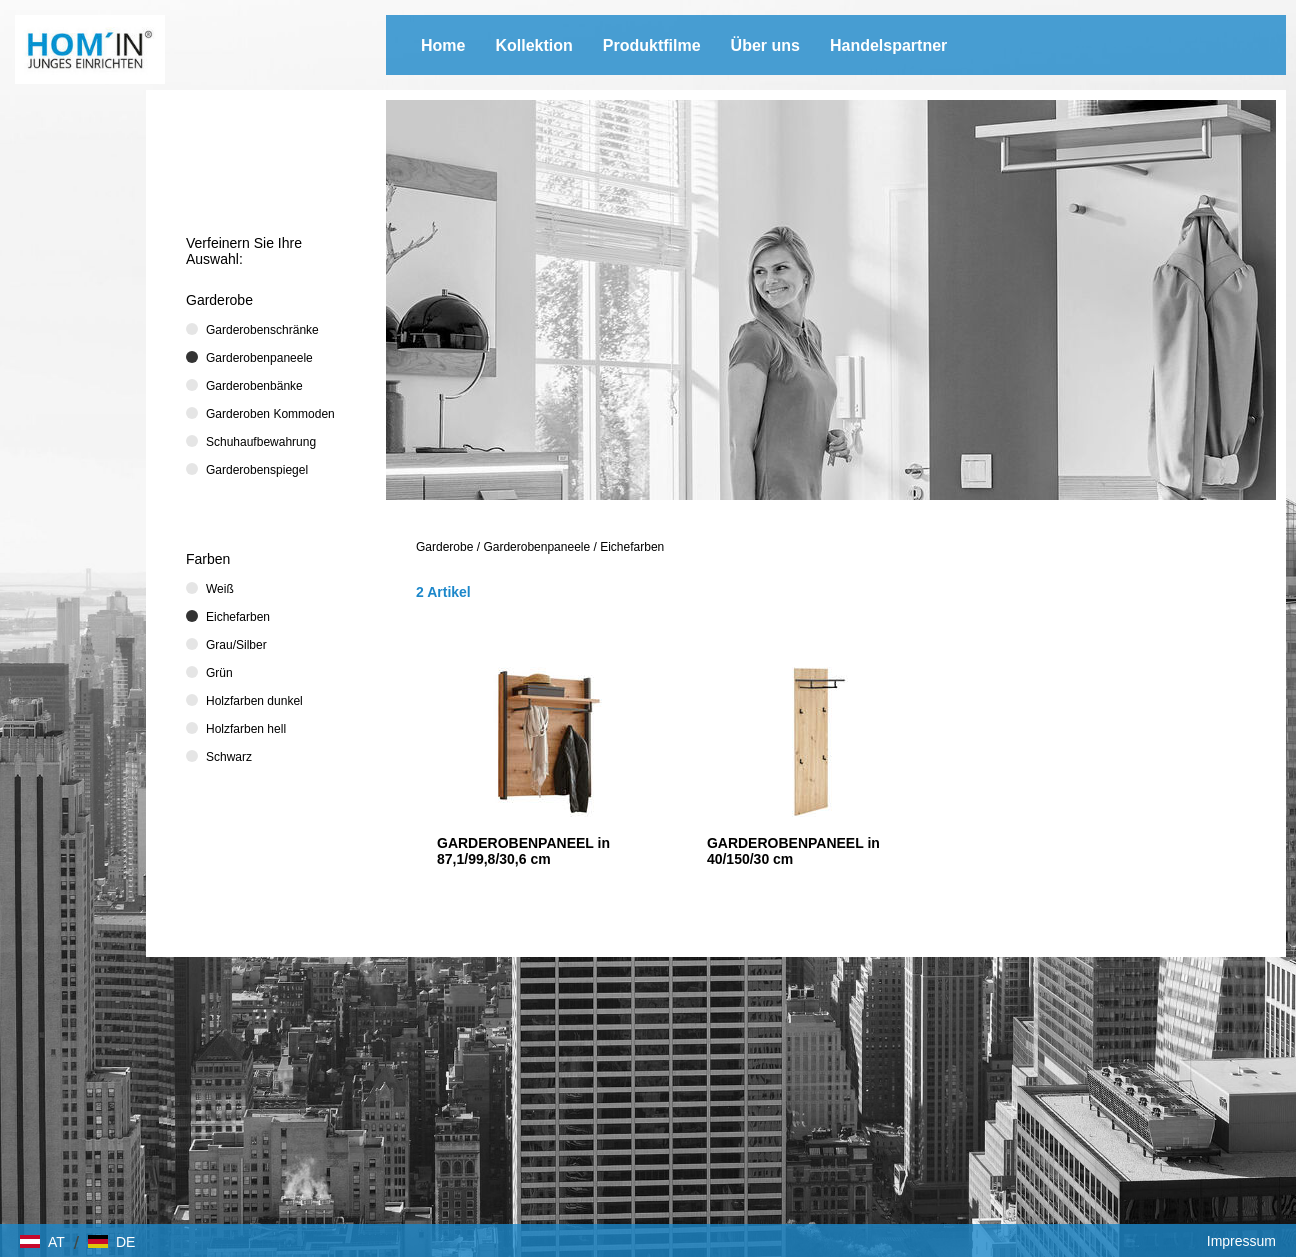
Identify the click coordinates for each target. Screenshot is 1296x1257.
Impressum (1241, 1241)
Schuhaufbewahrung (261, 442)
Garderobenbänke (254, 386)
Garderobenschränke (262, 330)
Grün (219, 673)
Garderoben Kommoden (270, 414)
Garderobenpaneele (536, 547)
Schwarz (229, 757)
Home (443, 45)
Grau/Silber (236, 645)
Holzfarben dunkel (254, 701)
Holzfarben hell (246, 729)
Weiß (220, 589)
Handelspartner (888, 45)
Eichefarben (632, 547)
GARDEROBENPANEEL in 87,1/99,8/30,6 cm (523, 851)
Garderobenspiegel (257, 470)
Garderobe (444, 547)
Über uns (765, 45)
